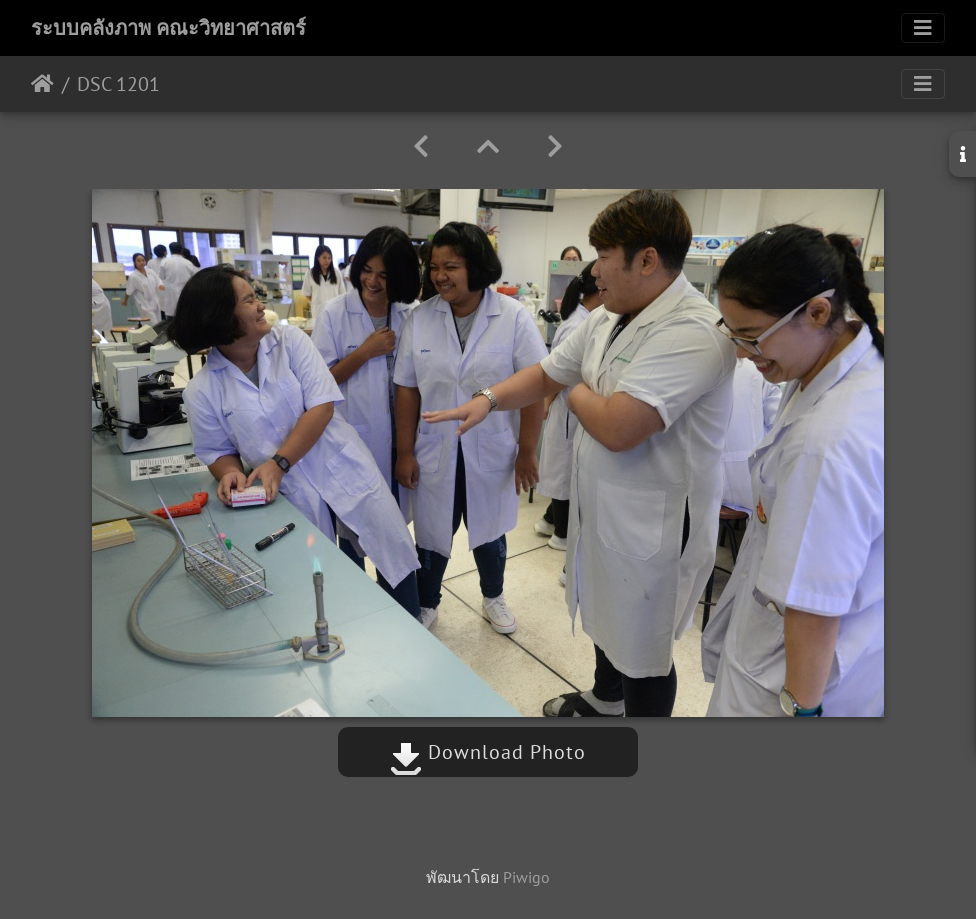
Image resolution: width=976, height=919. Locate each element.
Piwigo (526, 877)
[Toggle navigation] (923, 28)
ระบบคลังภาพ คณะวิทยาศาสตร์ (168, 28)
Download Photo (488, 752)
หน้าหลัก (42, 84)
